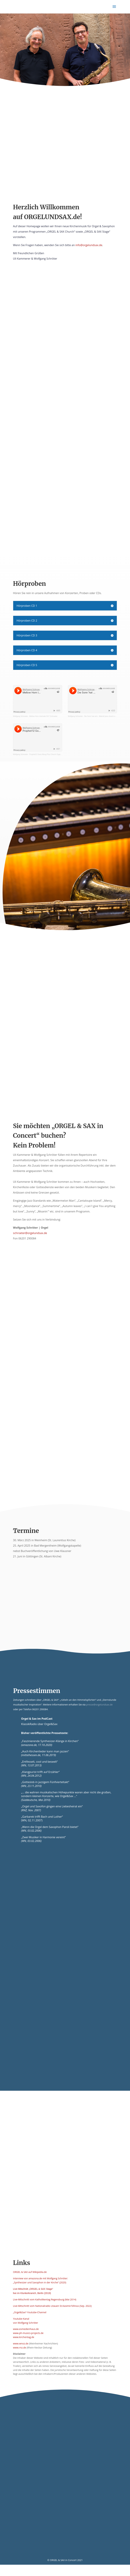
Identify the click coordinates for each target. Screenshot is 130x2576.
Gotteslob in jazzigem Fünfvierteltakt (45, 1793)
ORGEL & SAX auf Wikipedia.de (30, 2283)
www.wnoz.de (20, 2354)
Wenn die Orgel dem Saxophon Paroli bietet (49, 1838)
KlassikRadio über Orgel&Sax (39, 1735)
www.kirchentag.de (23, 2348)
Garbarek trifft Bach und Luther (42, 1828)
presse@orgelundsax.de (99, 1715)
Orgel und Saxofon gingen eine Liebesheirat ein (52, 1817)
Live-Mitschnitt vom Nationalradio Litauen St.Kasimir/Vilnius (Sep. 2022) (52, 2317)
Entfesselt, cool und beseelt (39, 1773)
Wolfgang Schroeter (20, 716)
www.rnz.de (19, 2358)
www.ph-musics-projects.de (28, 2344)
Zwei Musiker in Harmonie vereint (43, 1848)
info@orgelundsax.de (88, 245)
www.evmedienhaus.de (26, 2340)
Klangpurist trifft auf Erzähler (40, 1783)
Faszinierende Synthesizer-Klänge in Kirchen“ (50, 1752)
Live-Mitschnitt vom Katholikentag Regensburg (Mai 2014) (44, 2310)
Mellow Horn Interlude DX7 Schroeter (43, 716)
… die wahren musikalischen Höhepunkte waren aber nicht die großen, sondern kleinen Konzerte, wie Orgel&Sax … (66, 1805)
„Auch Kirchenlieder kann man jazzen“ (45, 1763)
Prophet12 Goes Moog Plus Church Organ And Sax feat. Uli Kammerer (56, 754)
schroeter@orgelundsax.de (30, 1233)
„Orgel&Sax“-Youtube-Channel (29, 2323)
